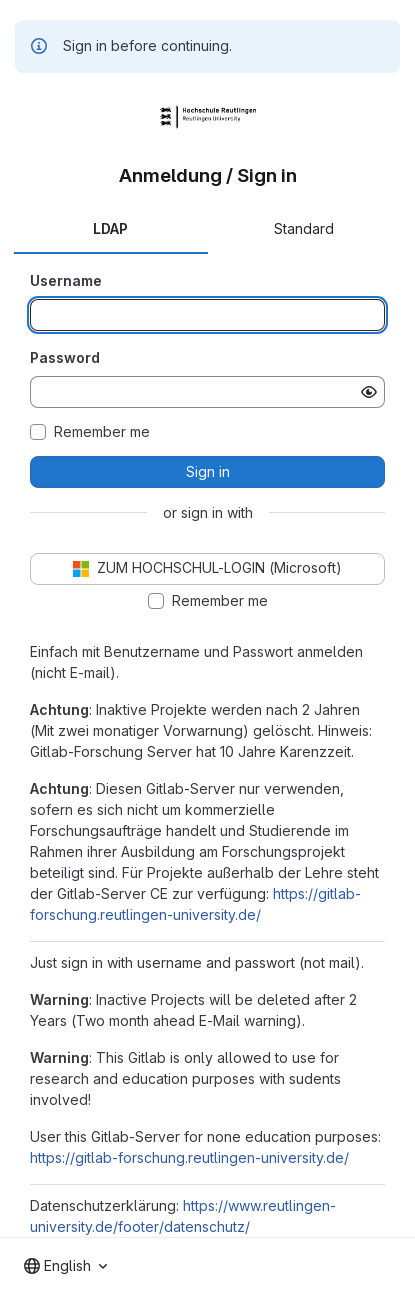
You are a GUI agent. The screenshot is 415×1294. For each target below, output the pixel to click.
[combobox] (65, 1266)
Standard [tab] (304, 228)
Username (66, 280)
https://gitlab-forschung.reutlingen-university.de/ (189, 1157)
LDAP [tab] (110, 228)
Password (65, 357)
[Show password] (369, 392)
